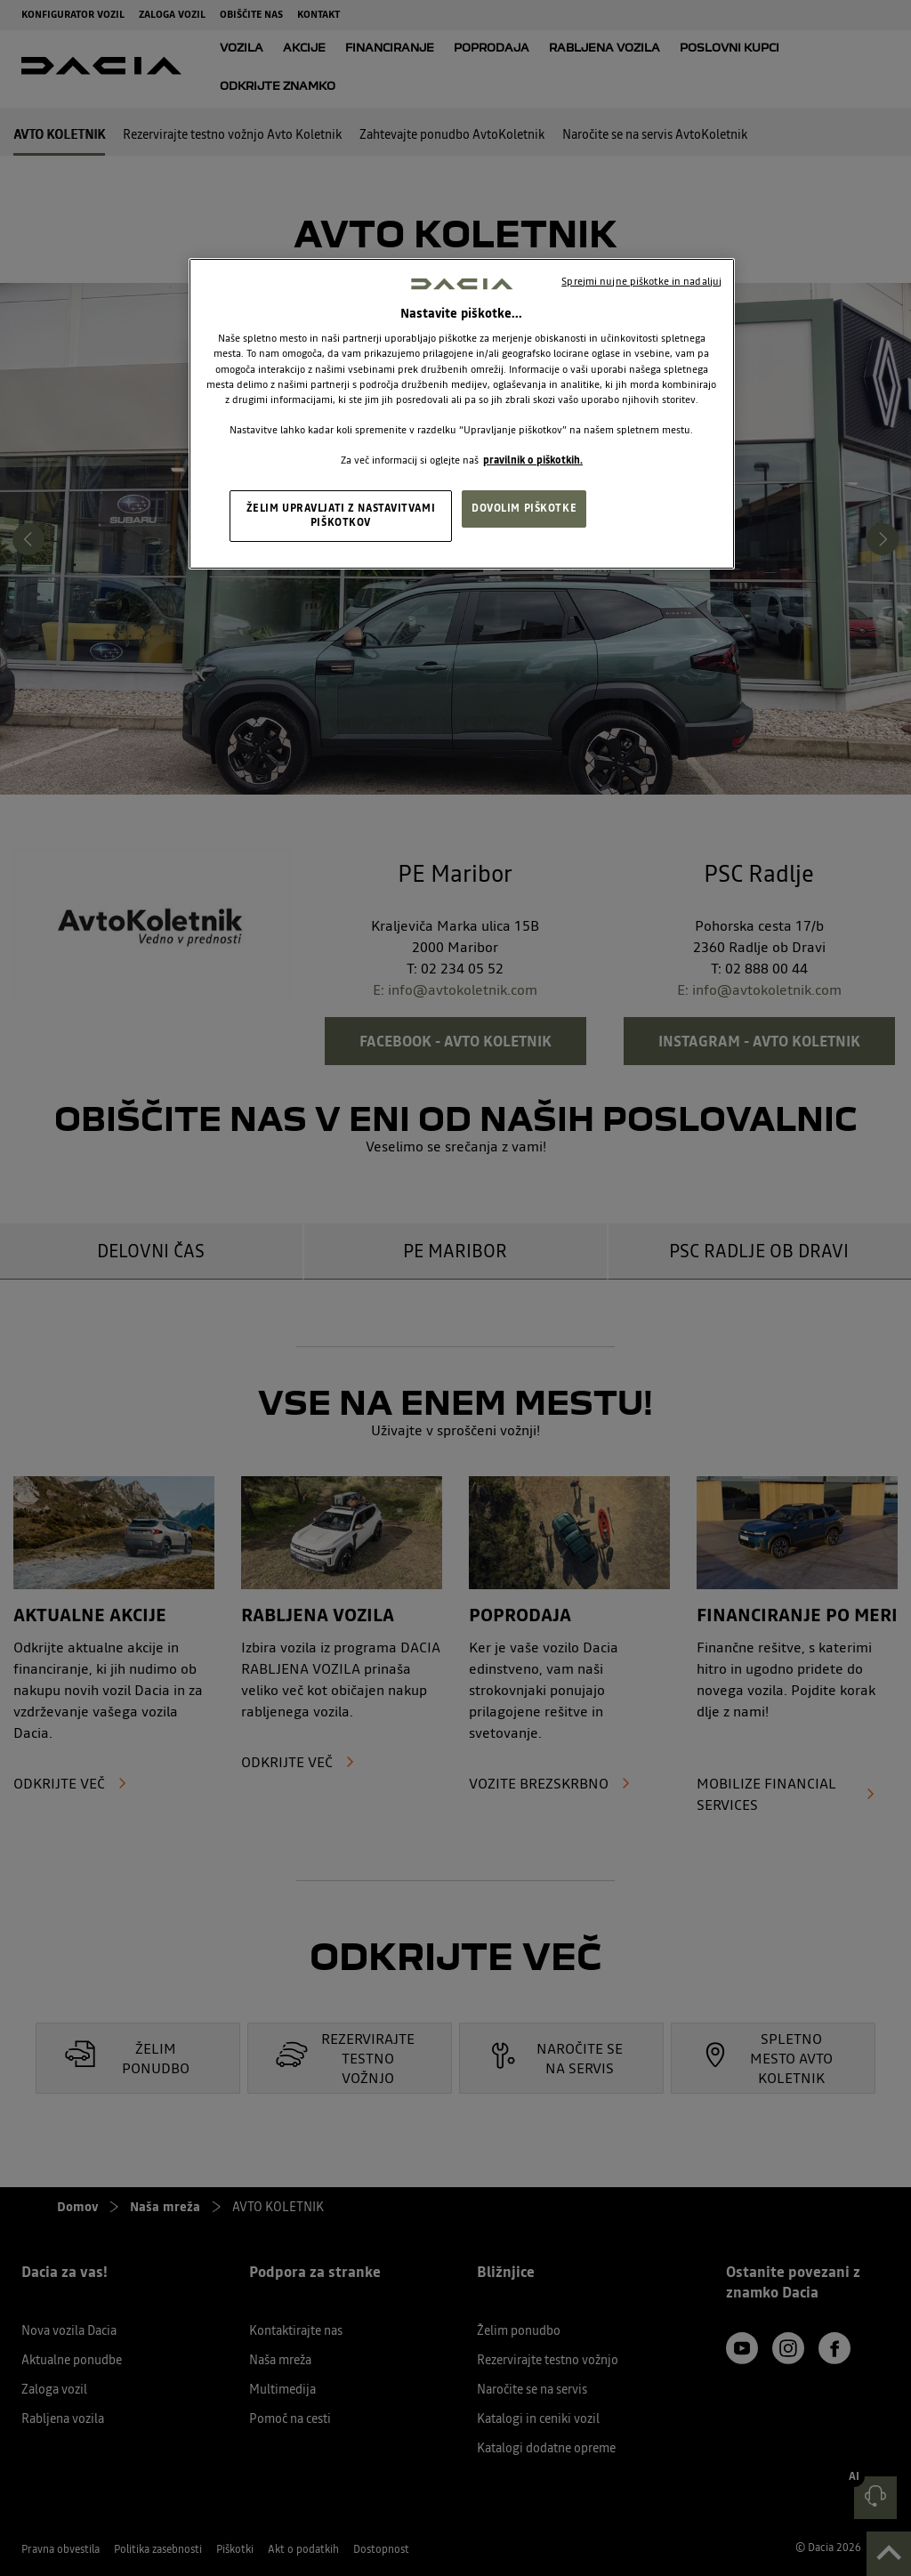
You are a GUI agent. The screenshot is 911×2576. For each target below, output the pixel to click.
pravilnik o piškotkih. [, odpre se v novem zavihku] (533, 460)
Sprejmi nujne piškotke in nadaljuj (641, 281)
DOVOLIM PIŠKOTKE (524, 508)
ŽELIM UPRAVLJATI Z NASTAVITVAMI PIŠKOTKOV (341, 515)
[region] (462, 413)
